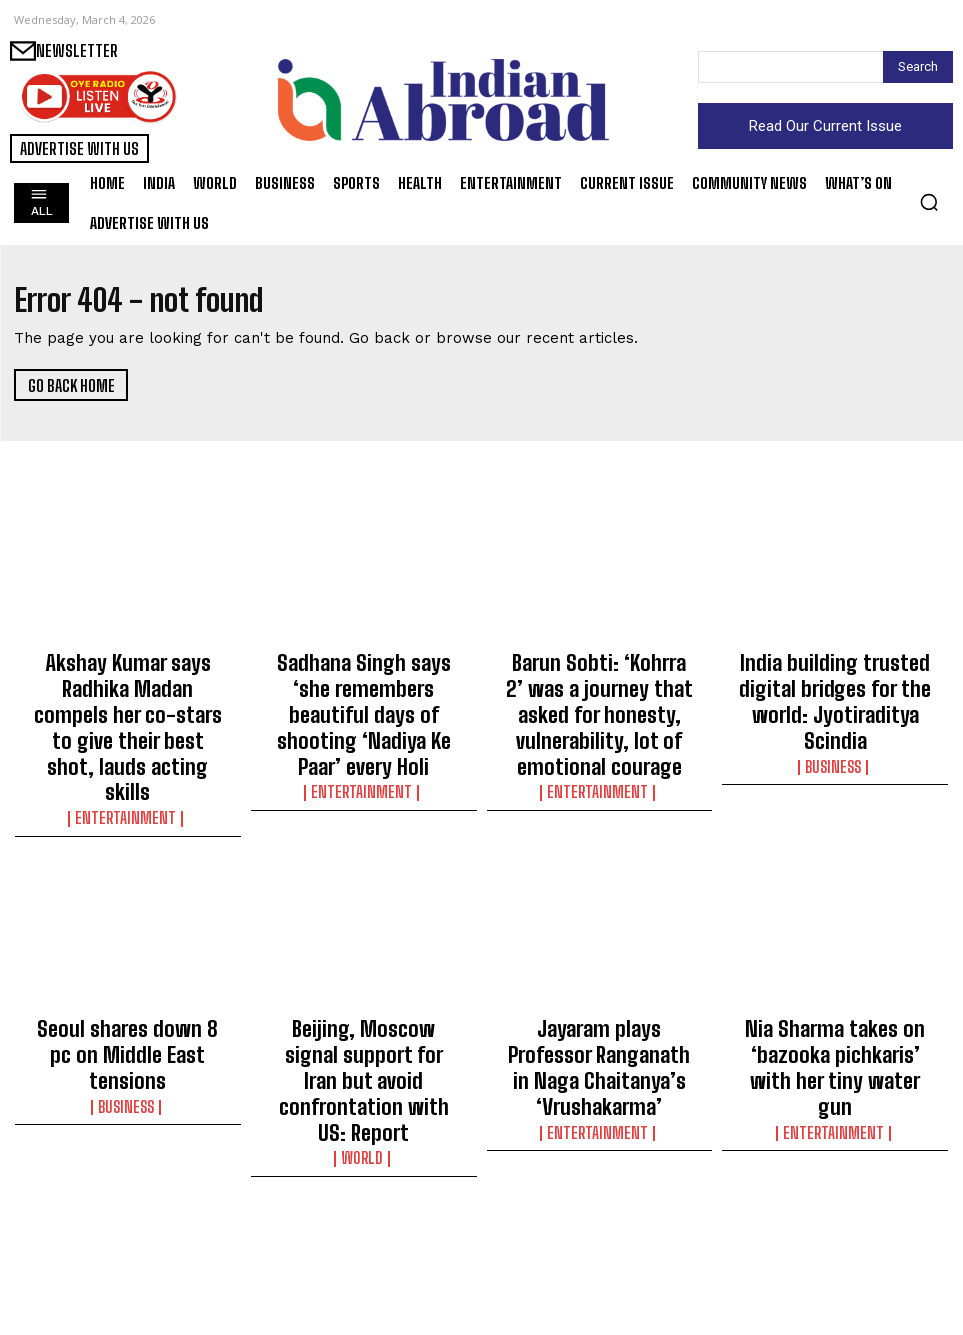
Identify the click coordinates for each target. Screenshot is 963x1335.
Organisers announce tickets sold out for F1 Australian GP (363, 1232)
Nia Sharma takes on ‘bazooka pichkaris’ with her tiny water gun (835, 959)
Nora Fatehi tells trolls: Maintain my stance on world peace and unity (835, 1241)
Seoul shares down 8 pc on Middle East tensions (127, 950)
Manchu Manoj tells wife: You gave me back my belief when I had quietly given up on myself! (599, 1250)
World (363, 1016)
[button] (929, 202)
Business (835, 716)
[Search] (918, 67)
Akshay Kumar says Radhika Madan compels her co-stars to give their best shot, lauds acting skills (128, 686)
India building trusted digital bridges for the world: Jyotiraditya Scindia (835, 677)
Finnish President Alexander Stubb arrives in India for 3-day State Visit (128, 1241)
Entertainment (128, 734)
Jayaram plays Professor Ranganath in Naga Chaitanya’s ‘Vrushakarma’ (599, 959)
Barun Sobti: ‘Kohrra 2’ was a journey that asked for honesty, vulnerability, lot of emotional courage (599, 686)
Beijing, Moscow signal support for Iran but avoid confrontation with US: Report (363, 968)
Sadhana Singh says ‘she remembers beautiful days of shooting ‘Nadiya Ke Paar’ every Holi (363, 686)
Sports (364, 1262)
